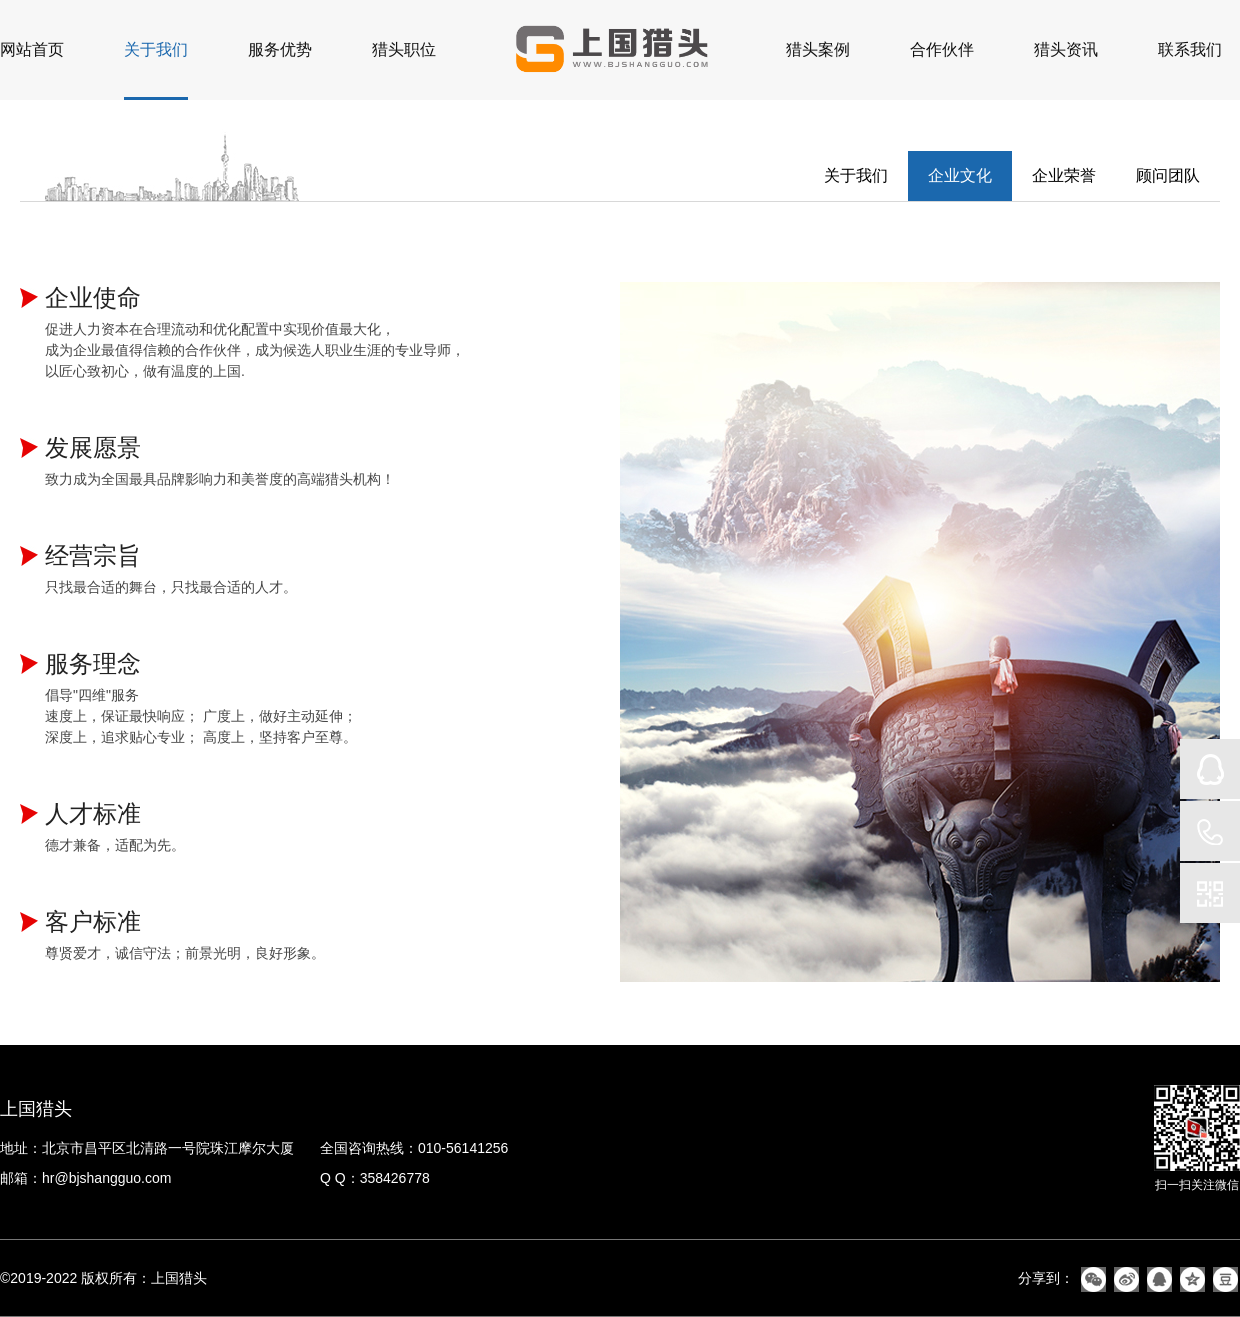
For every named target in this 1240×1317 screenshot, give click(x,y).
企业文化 (960, 175)
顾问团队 (1168, 175)
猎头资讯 (1066, 49)
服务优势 (280, 49)
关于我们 (156, 49)
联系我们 (1190, 49)
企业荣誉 (1064, 175)
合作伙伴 (942, 49)
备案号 (232, 1278)
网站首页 (32, 49)
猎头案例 (818, 49)
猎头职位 (404, 49)
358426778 (395, 1178)
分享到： (1046, 1278)
